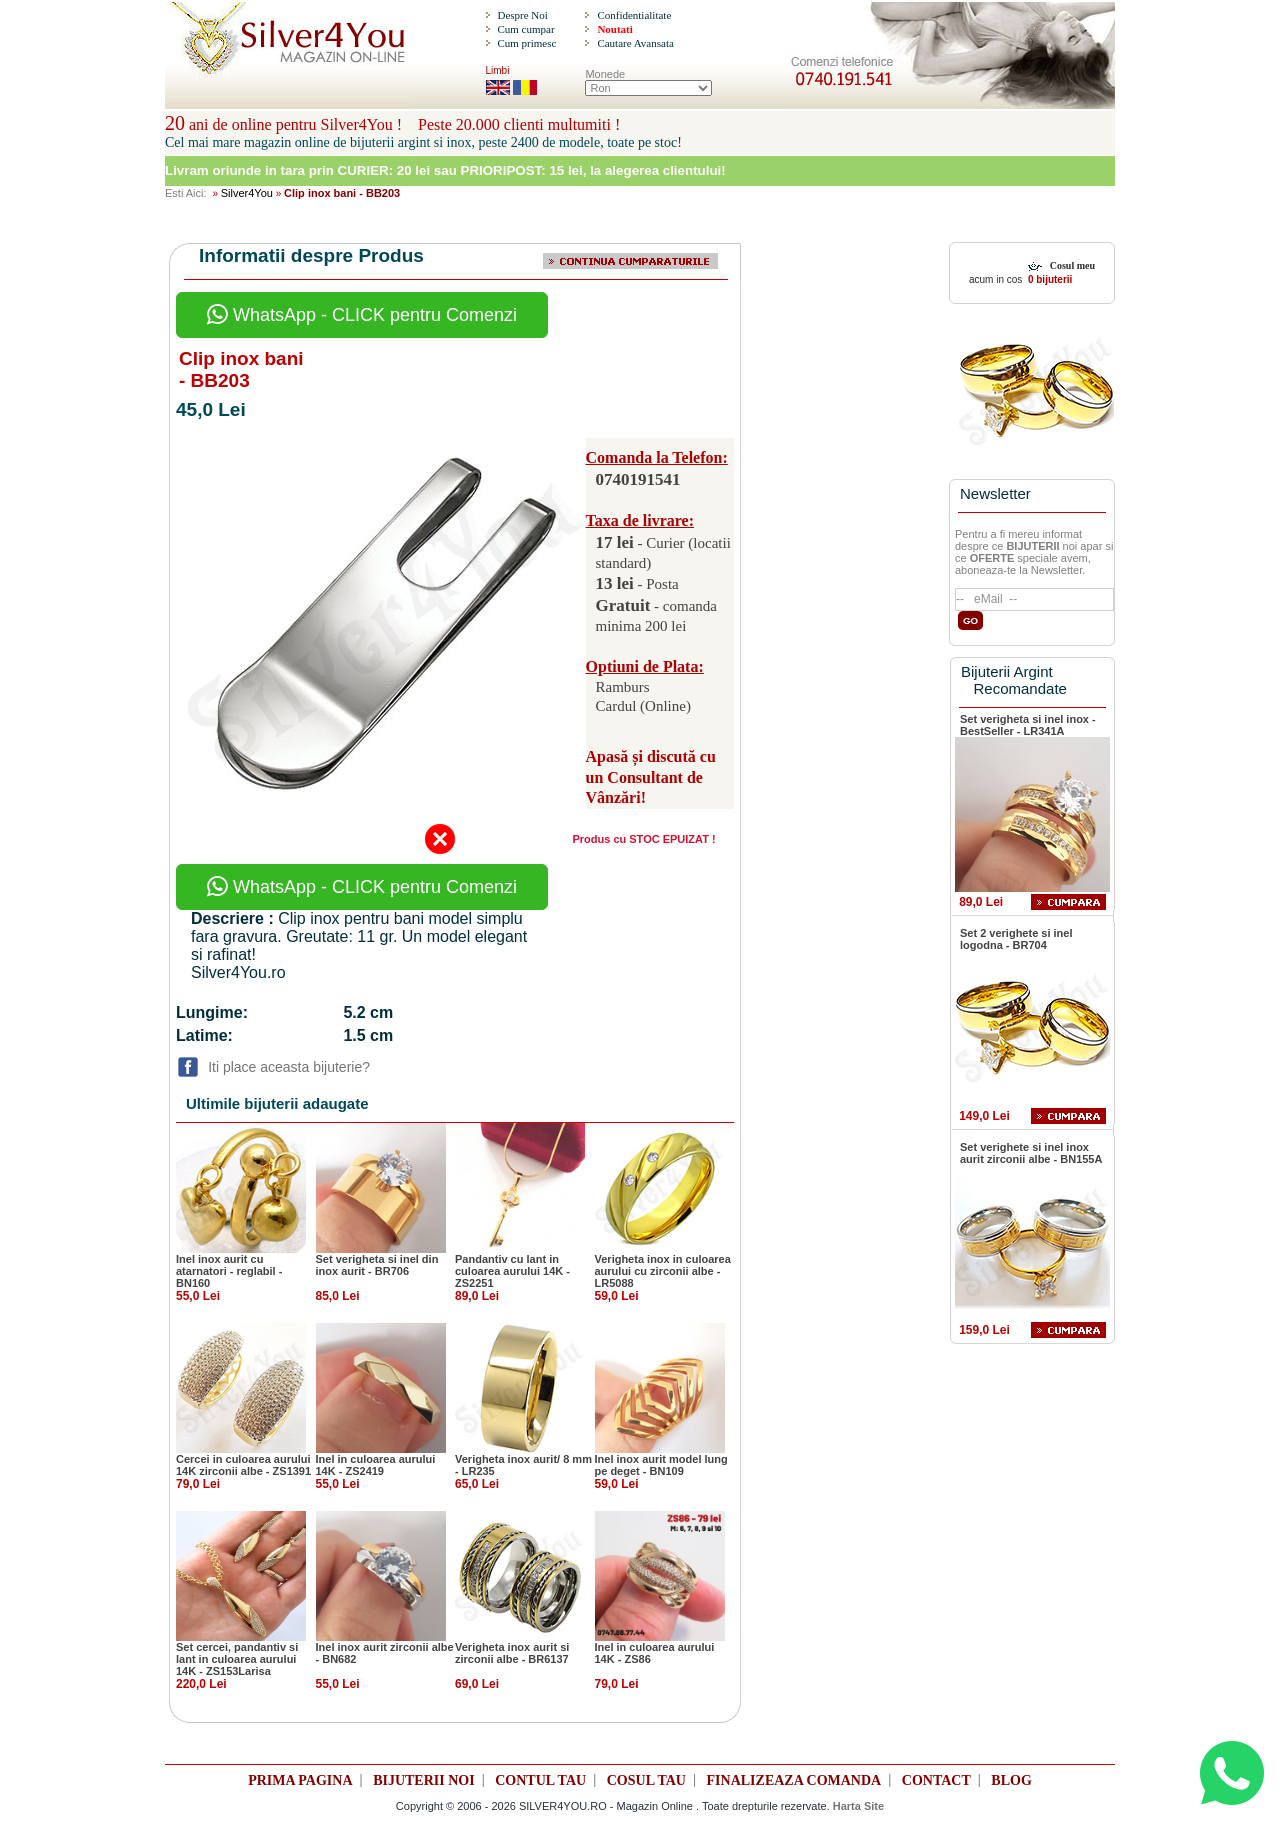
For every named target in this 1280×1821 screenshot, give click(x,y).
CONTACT (936, 1780)
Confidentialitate (634, 15)
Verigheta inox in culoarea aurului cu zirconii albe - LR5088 (663, 1271)
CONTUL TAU (540, 1780)
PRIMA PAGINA (300, 1780)
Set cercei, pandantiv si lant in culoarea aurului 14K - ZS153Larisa (237, 1659)
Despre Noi (522, 15)
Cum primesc (526, 43)
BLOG (1011, 1780)
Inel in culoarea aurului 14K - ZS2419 (376, 1465)
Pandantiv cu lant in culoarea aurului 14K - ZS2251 (512, 1271)
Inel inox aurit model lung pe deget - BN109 (661, 1465)
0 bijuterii (1048, 279)
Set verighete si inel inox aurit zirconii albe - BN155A (1031, 1153)
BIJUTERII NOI (424, 1780)
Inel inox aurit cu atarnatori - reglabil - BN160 (229, 1271)
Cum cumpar (525, 29)
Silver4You (247, 193)
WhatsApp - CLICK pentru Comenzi (362, 315)
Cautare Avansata (635, 43)
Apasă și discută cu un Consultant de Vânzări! (651, 777)
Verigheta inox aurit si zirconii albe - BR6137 (512, 1653)
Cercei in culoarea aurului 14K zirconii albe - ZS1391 (243, 1465)
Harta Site (858, 1806)
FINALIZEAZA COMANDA (794, 1780)
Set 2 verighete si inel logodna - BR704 (1016, 939)
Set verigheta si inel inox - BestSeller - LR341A (1028, 725)
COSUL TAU (646, 1780)
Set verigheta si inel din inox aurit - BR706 (377, 1265)
